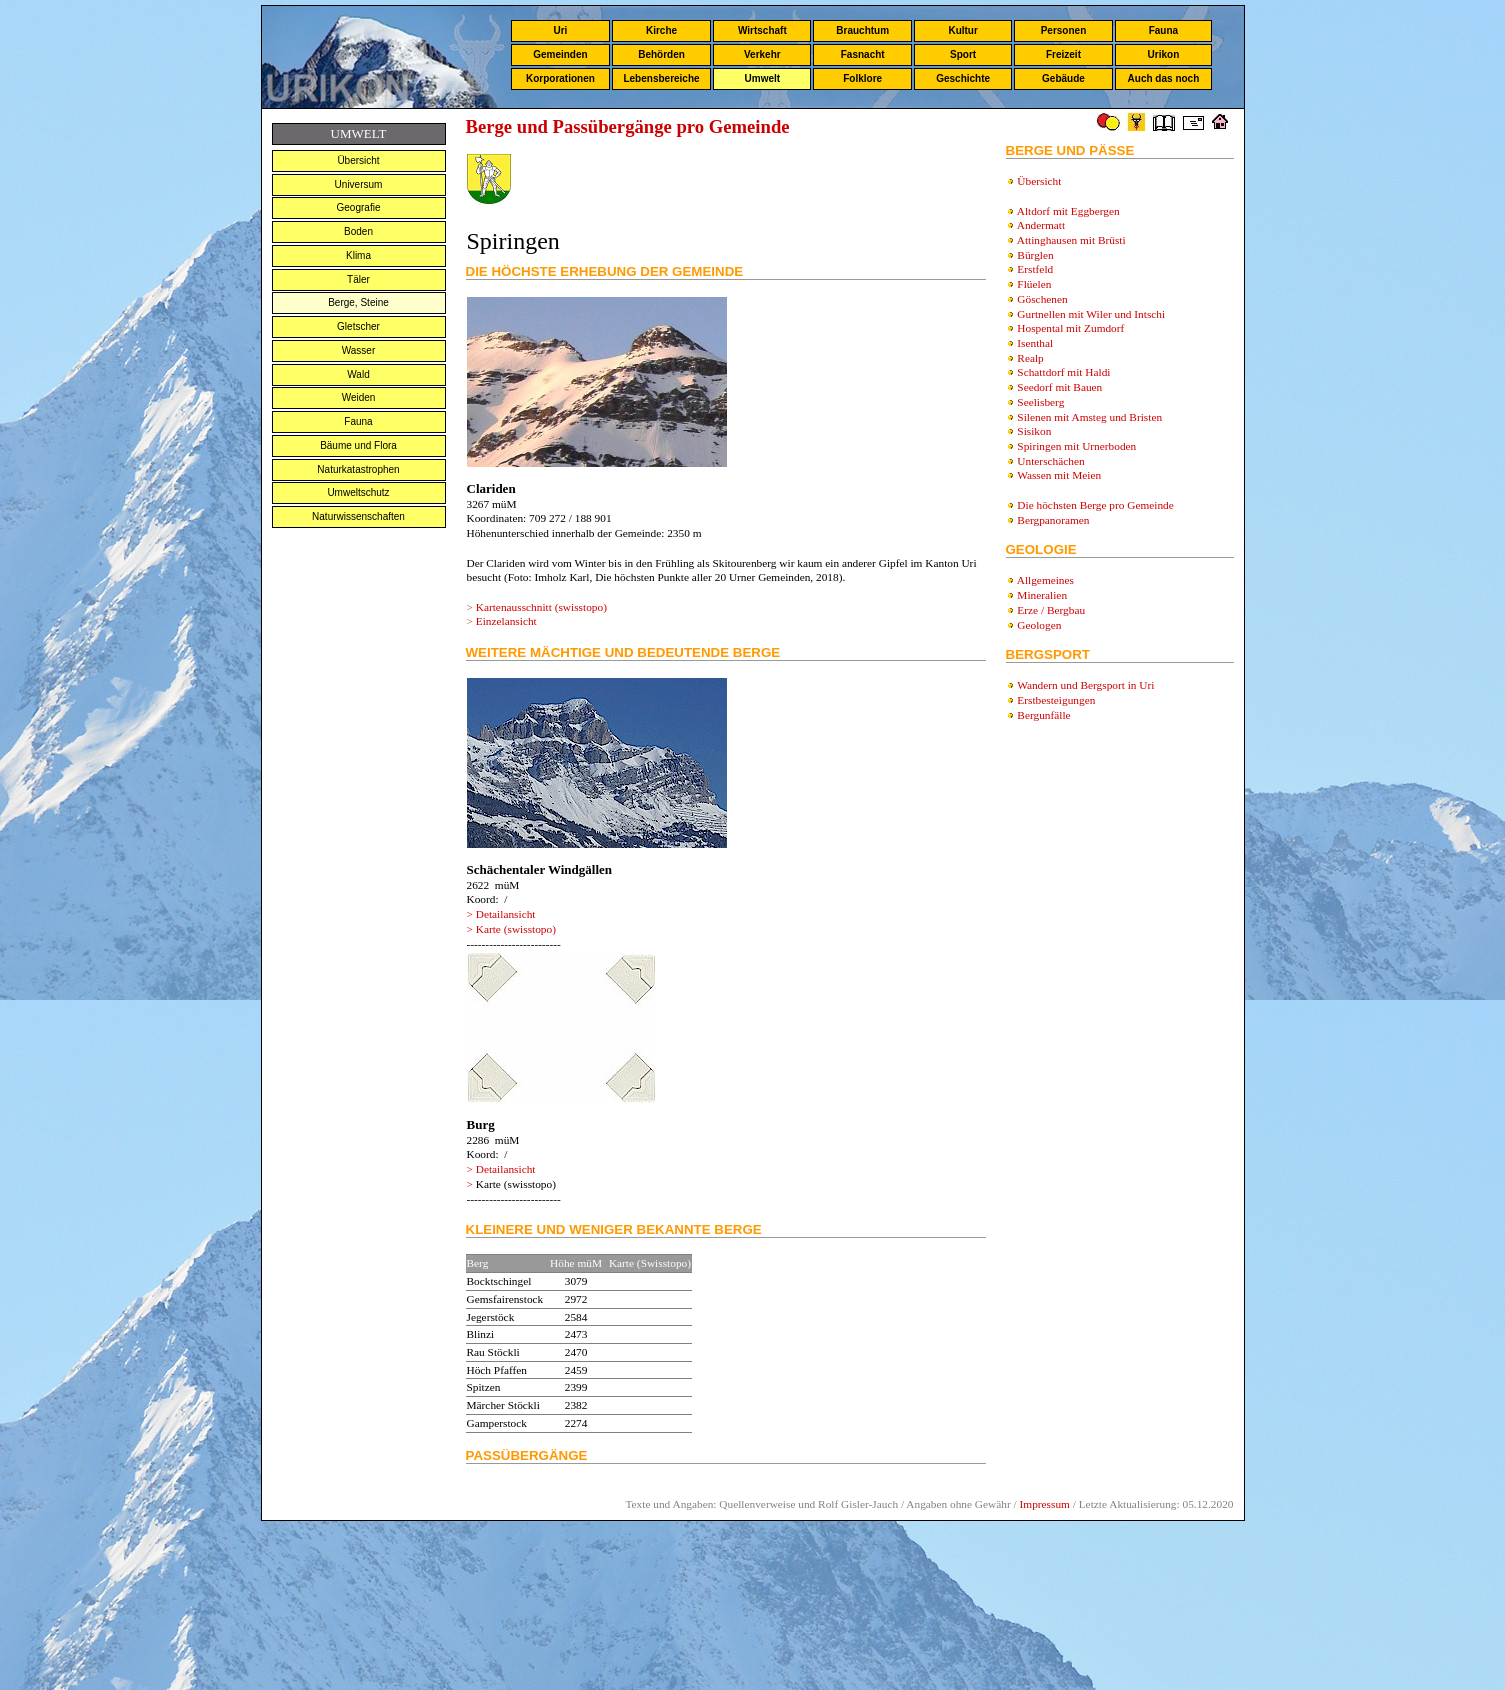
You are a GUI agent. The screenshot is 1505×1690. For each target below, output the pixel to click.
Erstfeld (1035, 269)
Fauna (1163, 30)
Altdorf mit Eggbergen (1068, 211)
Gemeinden (560, 54)
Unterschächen (1050, 461)
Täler (358, 279)
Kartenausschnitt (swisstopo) (541, 607)
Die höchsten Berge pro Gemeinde (1095, 505)
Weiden (359, 397)
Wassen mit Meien (1059, 475)
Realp (1030, 358)
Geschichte (963, 78)
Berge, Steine (358, 302)
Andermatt (1041, 225)
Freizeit (1063, 54)
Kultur (962, 30)
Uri (560, 30)
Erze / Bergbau (1051, 610)
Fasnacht (863, 54)
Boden (358, 231)
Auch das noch (1164, 78)
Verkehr (762, 54)
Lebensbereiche (661, 78)
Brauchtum (862, 30)
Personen (1064, 30)
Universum (359, 184)
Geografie (359, 207)
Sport (963, 54)
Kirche (661, 30)
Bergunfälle (1043, 715)
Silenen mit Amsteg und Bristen (1089, 417)
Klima (358, 255)
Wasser (359, 350)
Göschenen (1042, 299)
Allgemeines (1045, 580)
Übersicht (358, 160)
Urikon (1164, 54)
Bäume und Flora (358, 445)
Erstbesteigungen (1056, 700)
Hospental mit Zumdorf (1070, 328)
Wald (358, 374)
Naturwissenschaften (358, 516)
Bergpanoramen (1053, 520)
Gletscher (358, 326)
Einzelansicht (506, 621)
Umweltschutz (358, 492)
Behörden (661, 54)
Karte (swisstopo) (516, 929)
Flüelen (1034, 284)
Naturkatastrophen (358, 469)
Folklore (862, 78)
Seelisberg (1040, 402)
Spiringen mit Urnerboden (1076, 446)
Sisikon (1034, 431)
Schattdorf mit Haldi (1063, 372)
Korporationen (560, 78)
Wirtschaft (762, 30)
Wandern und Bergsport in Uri (1085, 685)
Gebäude (1063, 78)
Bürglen (1035, 255)
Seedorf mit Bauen (1059, 387)
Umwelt (763, 78)
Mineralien (1042, 595)
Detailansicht (506, 914)
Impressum (1045, 1504)
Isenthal (1035, 343)
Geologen (1039, 625)
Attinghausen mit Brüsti (1071, 240)
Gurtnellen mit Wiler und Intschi (1091, 314)
